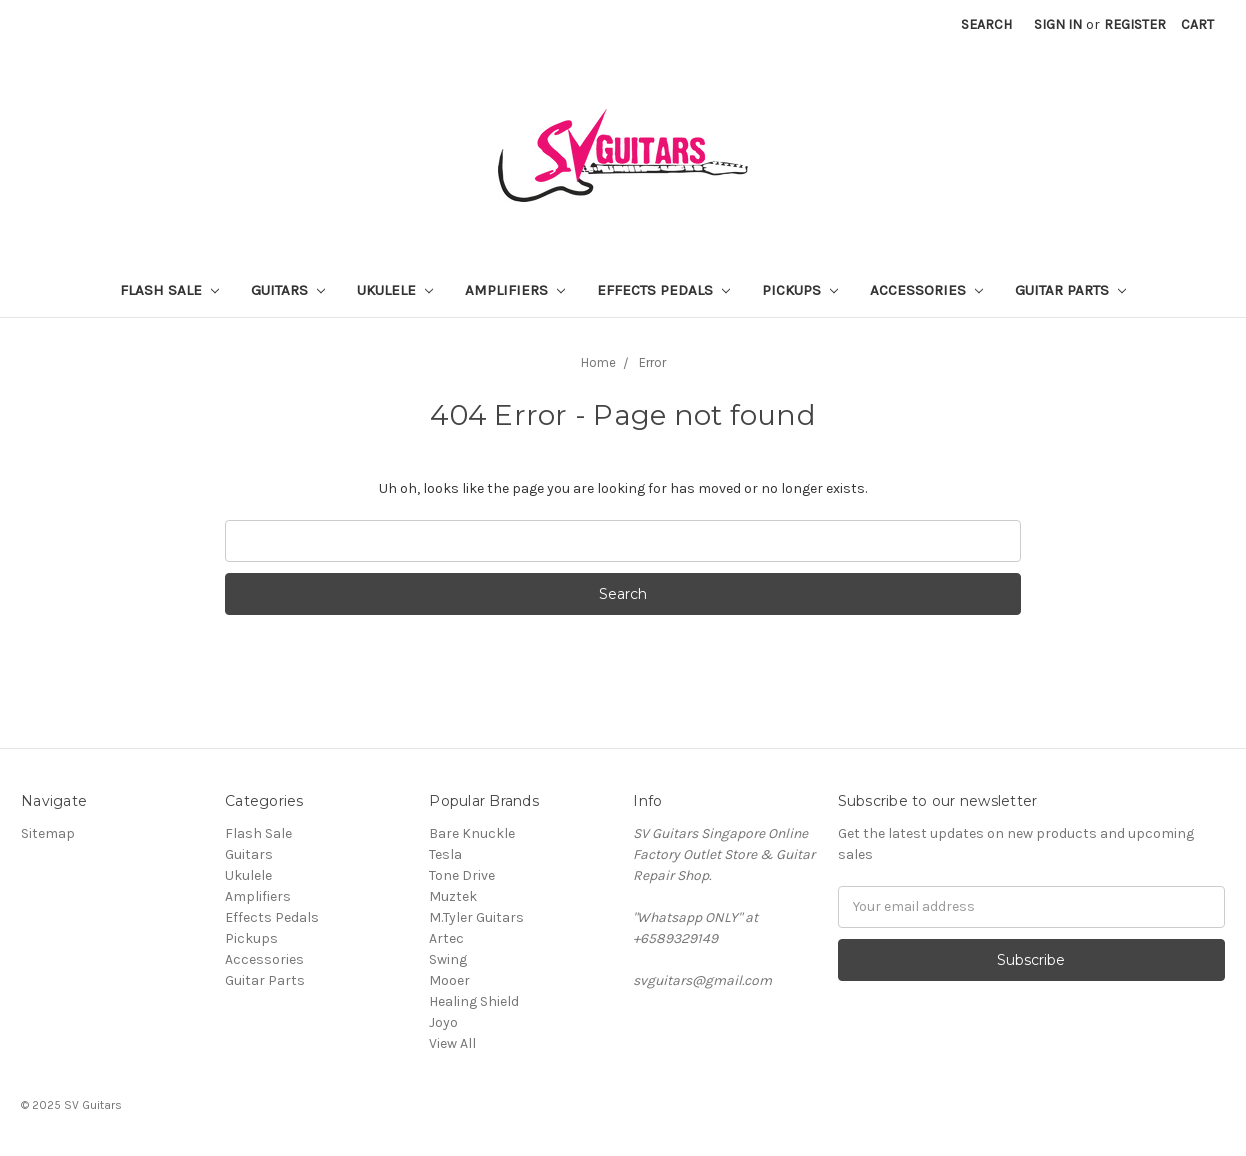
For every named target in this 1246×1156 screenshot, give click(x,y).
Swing (448, 959)
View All (452, 1043)
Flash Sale (169, 290)
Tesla (445, 854)
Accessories (926, 290)
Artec (446, 938)
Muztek (453, 896)
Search (986, 24)
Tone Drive (462, 875)
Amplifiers (515, 290)
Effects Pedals (663, 290)
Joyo (443, 1022)
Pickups (800, 290)
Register (1135, 24)
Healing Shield (474, 1001)
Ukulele (395, 290)
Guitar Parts (1070, 290)
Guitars (288, 290)
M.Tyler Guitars (476, 917)
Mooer (449, 980)
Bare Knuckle (472, 833)
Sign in (1058, 24)
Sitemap (48, 833)
